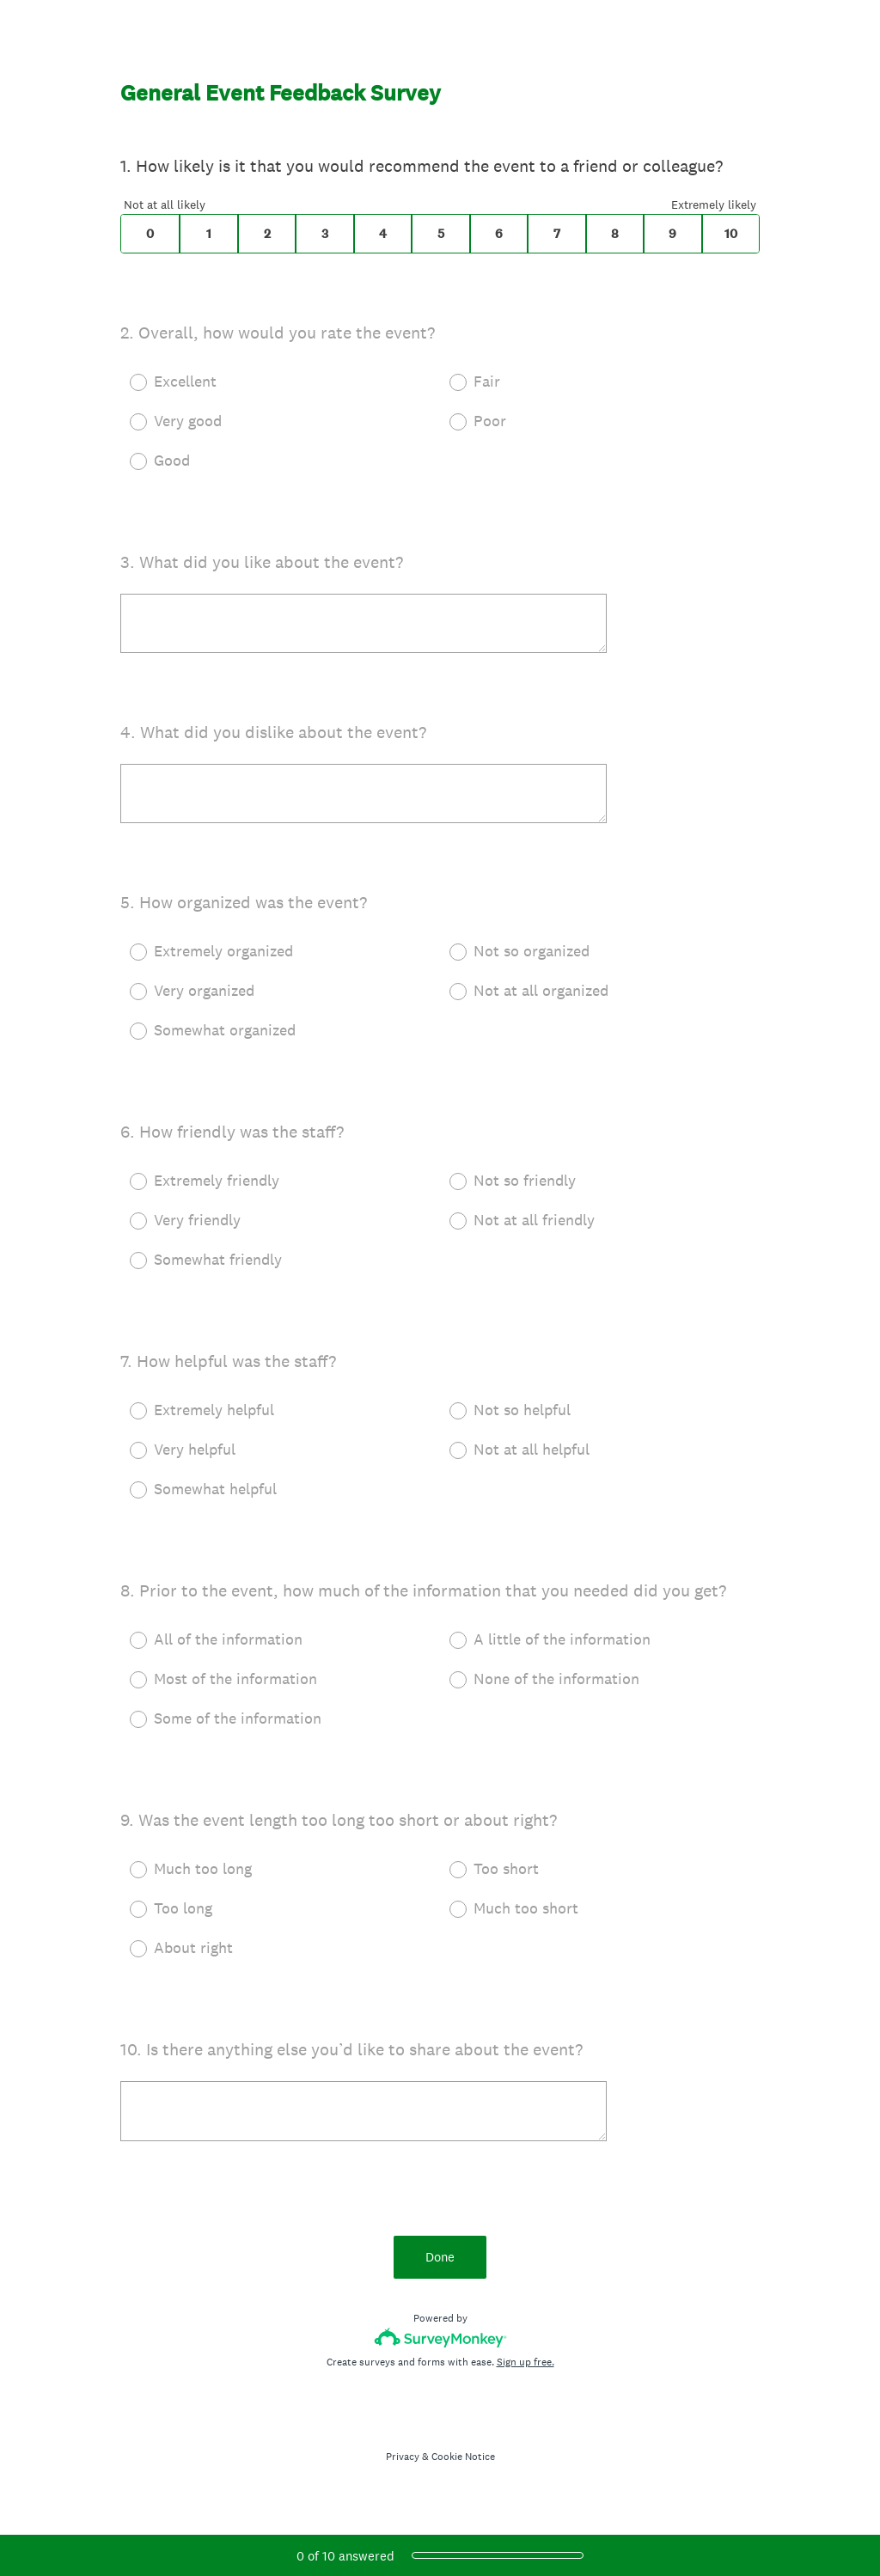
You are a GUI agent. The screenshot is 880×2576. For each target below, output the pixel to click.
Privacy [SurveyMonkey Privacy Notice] (402, 2456)
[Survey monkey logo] (440, 2337)
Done (440, 2257)
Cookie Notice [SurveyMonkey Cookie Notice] (463, 2456)
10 (730, 233)
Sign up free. (525, 2362)
